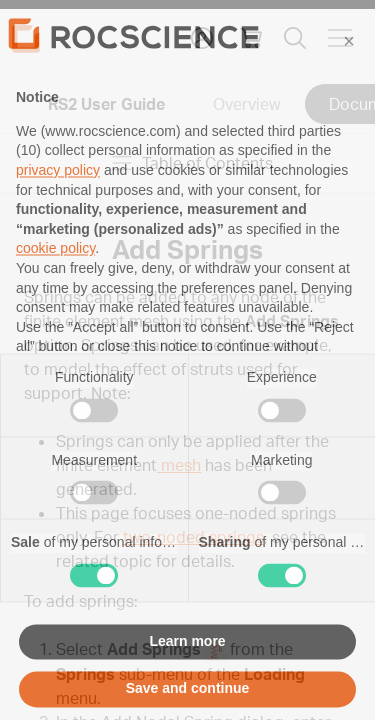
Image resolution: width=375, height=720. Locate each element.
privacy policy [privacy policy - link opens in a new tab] (58, 206)
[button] (349, 77)
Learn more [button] (187, 676)
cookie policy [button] (55, 284)
